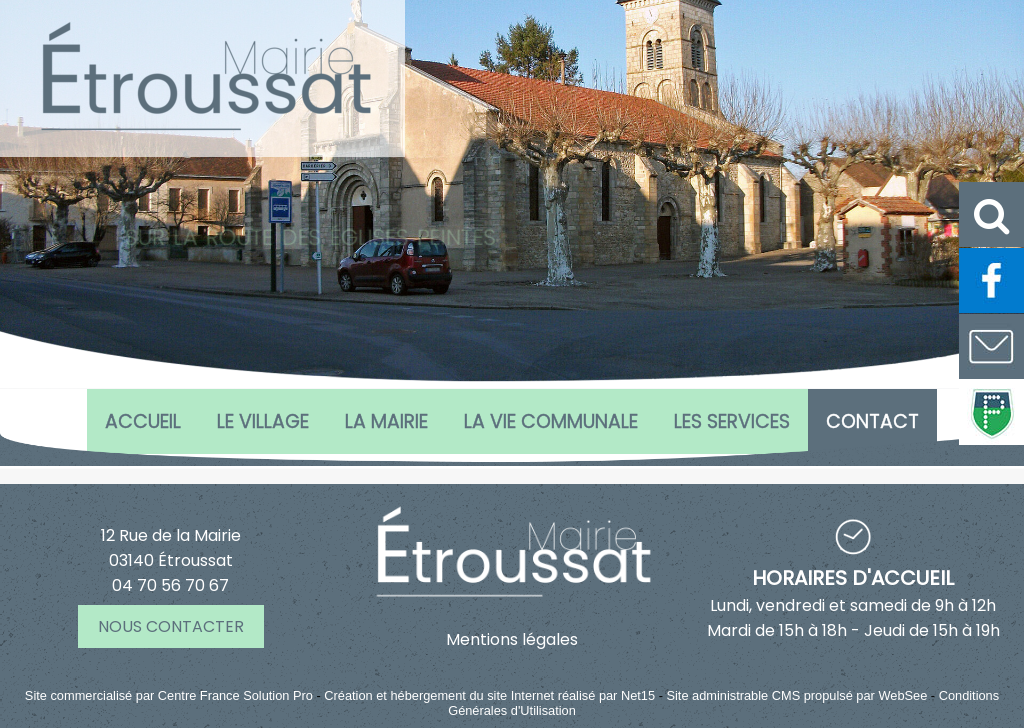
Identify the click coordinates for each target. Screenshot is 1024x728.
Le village (263, 421)
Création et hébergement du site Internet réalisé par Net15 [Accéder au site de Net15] (489, 695)
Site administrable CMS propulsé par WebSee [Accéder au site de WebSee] (796, 695)
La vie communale (551, 421)
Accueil (143, 421)
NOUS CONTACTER (171, 626)
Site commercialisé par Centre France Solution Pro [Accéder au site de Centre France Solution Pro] (169, 695)
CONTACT (872, 421)
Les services (732, 421)
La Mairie (386, 421)
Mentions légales (512, 639)
